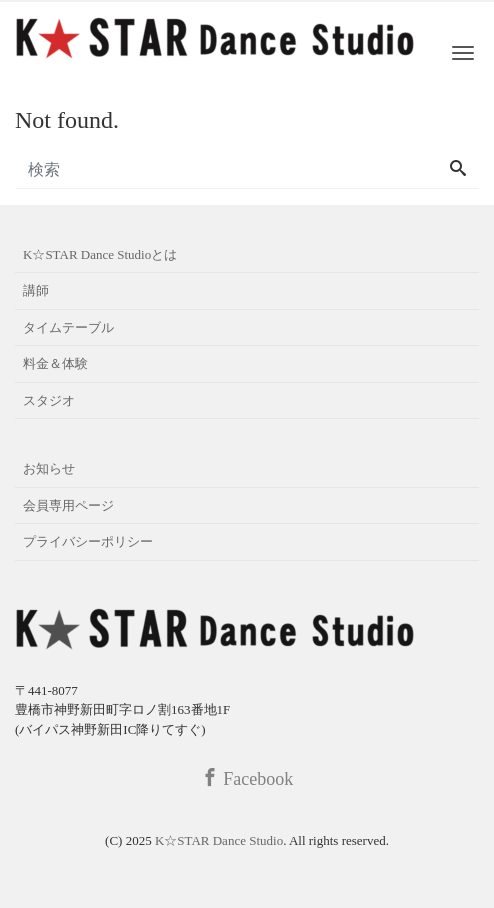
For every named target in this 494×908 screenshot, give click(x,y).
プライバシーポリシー (88, 541)
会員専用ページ (68, 505)
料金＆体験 (55, 363)
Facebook (247, 778)
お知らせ (49, 468)
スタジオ (49, 400)
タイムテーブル (68, 327)
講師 (36, 290)
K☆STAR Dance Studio (219, 840)
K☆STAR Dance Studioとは (100, 254)
